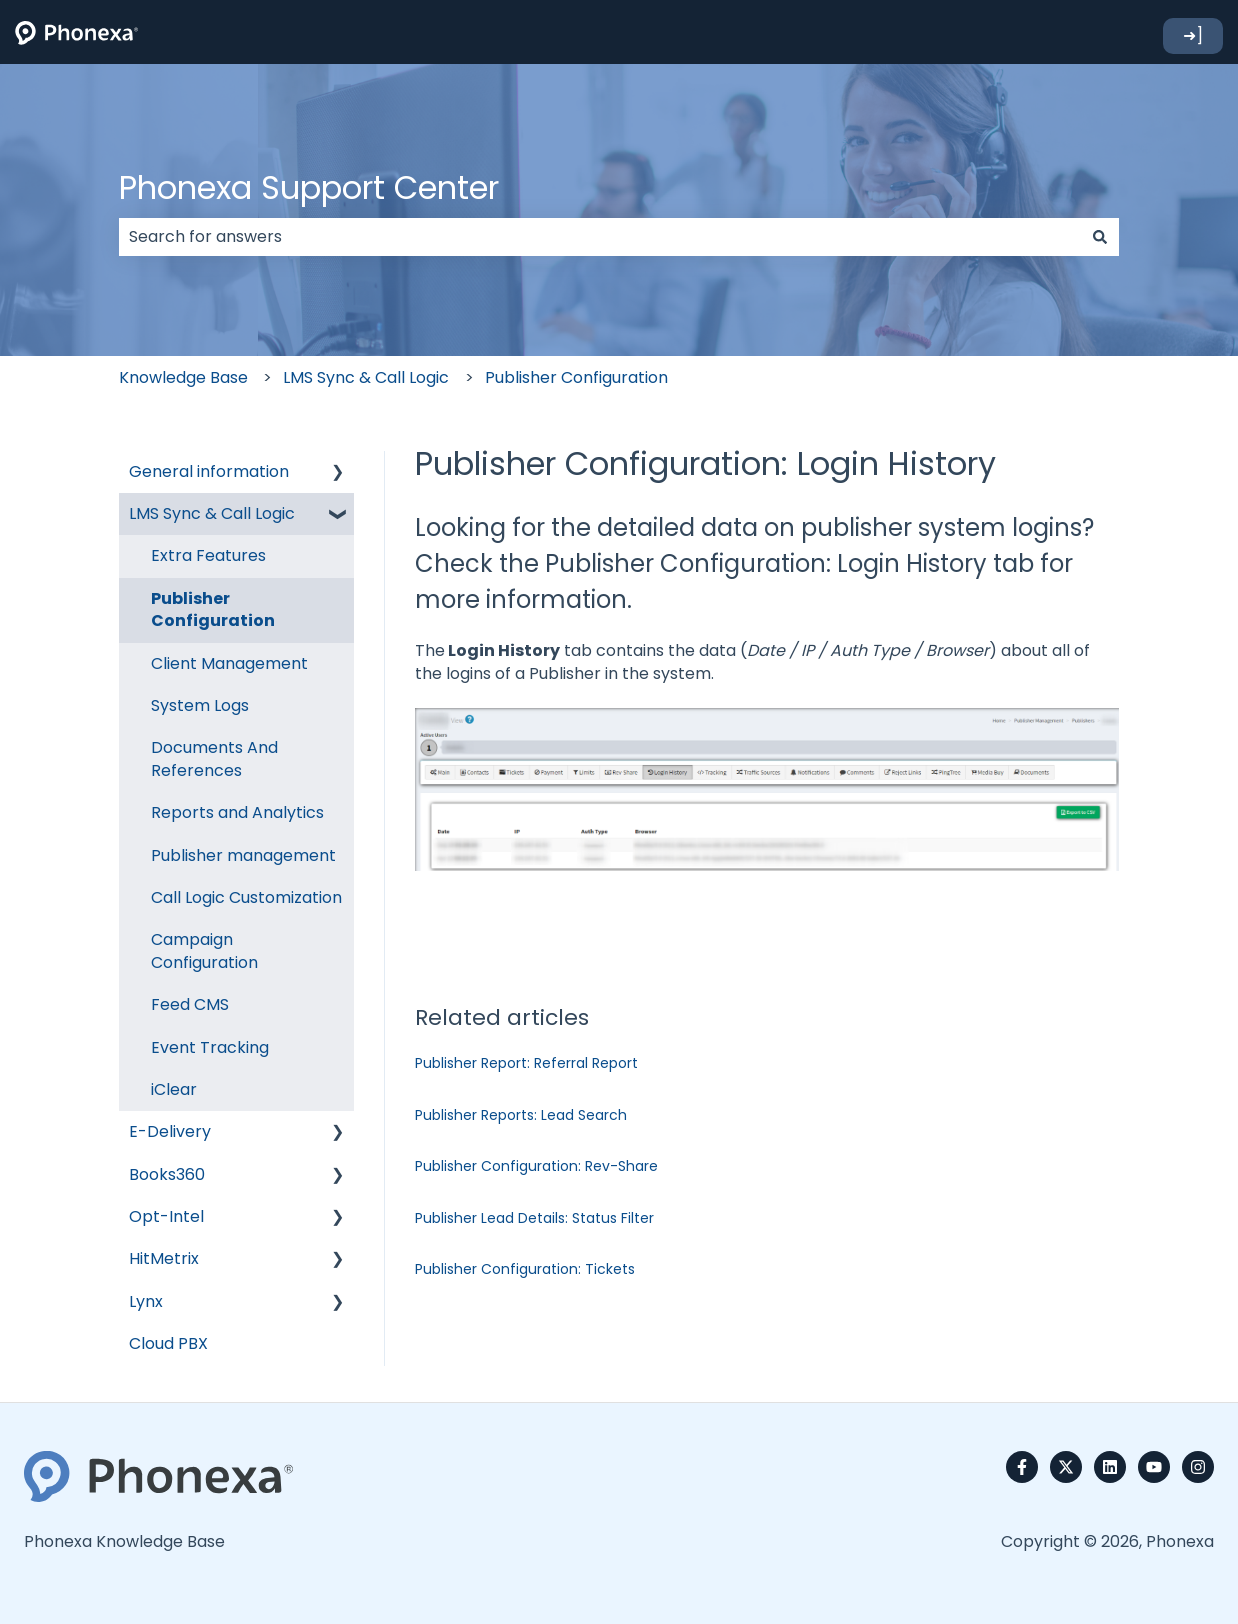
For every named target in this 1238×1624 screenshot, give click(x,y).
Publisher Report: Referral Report (526, 1063)
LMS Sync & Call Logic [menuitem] (212, 513)
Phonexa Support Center (309, 187)
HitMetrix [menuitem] (164, 1258)
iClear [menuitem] (174, 1089)
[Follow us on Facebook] (1022, 1467)
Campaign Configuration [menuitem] (204, 950)
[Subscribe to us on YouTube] (1154, 1467)
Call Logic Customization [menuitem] (246, 897)
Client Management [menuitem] (229, 663)
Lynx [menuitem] (146, 1301)
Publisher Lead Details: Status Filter (534, 1218)
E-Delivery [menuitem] (170, 1131)
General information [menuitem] (209, 471)
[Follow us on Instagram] (1198, 1467)
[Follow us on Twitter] (1066, 1467)
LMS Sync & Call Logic (366, 377)
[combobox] (600, 237)
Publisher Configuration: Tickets (525, 1269)
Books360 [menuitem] (167, 1174)
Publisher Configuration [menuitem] (213, 609)
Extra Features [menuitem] (208, 555)
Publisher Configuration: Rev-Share (536, 1166)
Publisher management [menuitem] (243, 855)
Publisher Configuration (576, 377)
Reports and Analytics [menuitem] (237, 812)
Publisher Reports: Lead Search (521, 1115)
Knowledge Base (183, 377)
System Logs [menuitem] (200, 705)
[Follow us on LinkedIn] (1110, 1467)
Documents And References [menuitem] (214, 758)
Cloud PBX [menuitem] (168, 1343)
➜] (1193, 35)
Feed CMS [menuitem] (190, 1004)
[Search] (1100, 237)
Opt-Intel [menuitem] (166, 1216)
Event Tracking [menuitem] (210, 1047)
